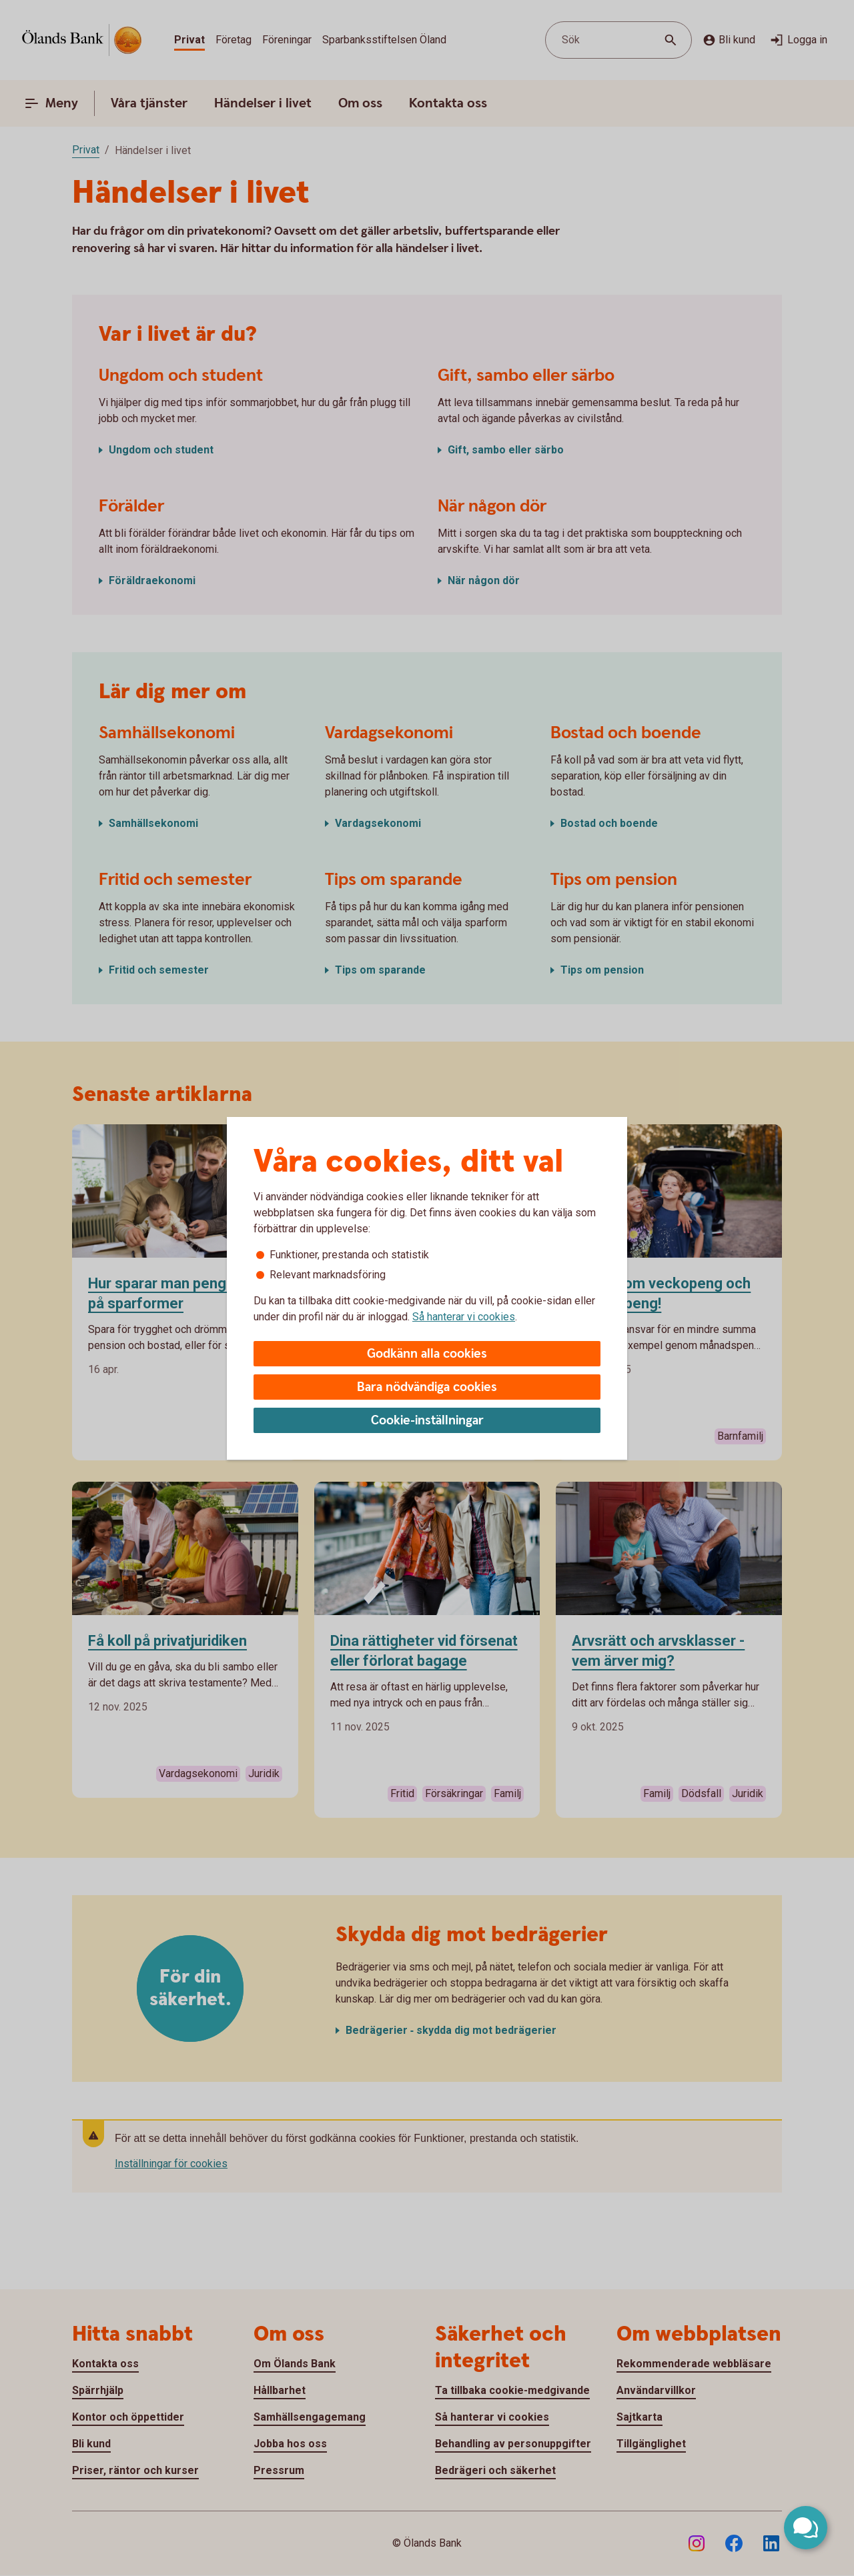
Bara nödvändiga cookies (427, 1387)
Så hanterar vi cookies (463, 1316)
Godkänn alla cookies (427, 1354)
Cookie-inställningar (427, 1420)
